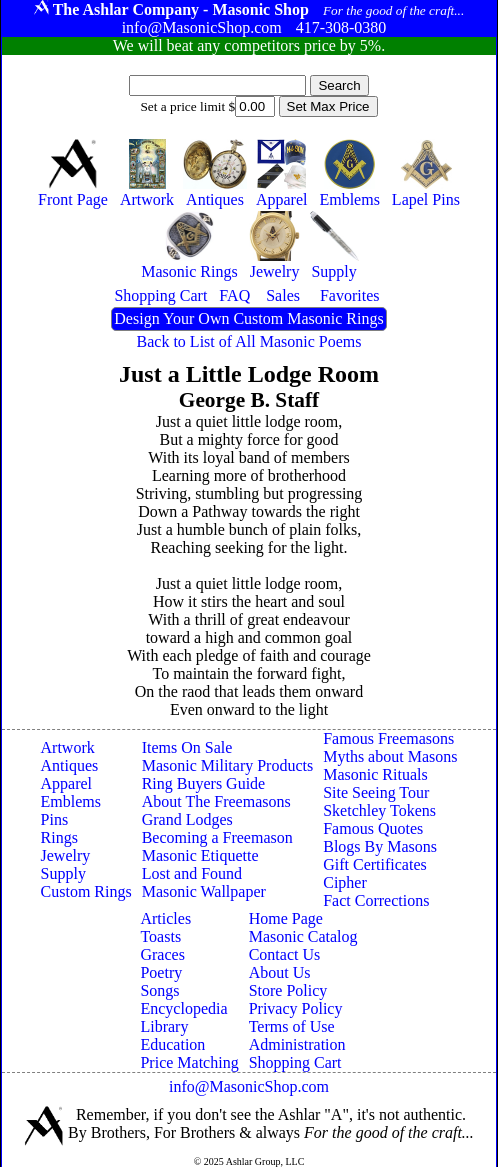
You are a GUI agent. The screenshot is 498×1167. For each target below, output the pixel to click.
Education (172, 1044)
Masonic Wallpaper (204, 891)
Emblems (71, 801)
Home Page (286, 918)
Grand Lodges (187, 819)
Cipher (345, 882)
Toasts (160, 936)
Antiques (70, 765)
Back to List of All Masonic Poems (249, 341)
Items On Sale (187, 747)
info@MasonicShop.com (249, 1086)
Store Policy (288, 990)
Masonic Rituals (375, 774)
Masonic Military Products (228, 765)
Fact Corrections (376, 900)
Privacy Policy (296, 1008)
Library (164, 1026)
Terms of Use (292, 1026)
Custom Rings (86, 891)
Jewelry (66, 855)
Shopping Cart (295, 1062)
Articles (165, 918)
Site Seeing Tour (376, 792)
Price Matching (189, 1062)
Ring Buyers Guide (204, 783)
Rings (59, 837)
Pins (55, 819)
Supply (63, 873)
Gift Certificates (375, 864)
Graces (162, 954)
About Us (280, 972)
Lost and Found (192, 873)
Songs (159, 990)
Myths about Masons (390, 756)
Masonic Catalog (303, 936)
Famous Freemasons (388, 738)
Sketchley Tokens (379, 810)
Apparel (67, 783)
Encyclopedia (183, 1008)
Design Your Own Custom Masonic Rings (248, 318)
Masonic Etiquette (200, 855)
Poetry (161, 972)
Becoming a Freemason (217, 837)
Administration (297, 1044)
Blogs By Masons (380, 846)
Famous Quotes (373, 828)
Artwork (68, 747)
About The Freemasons (216, 801)
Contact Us (285, 954)
